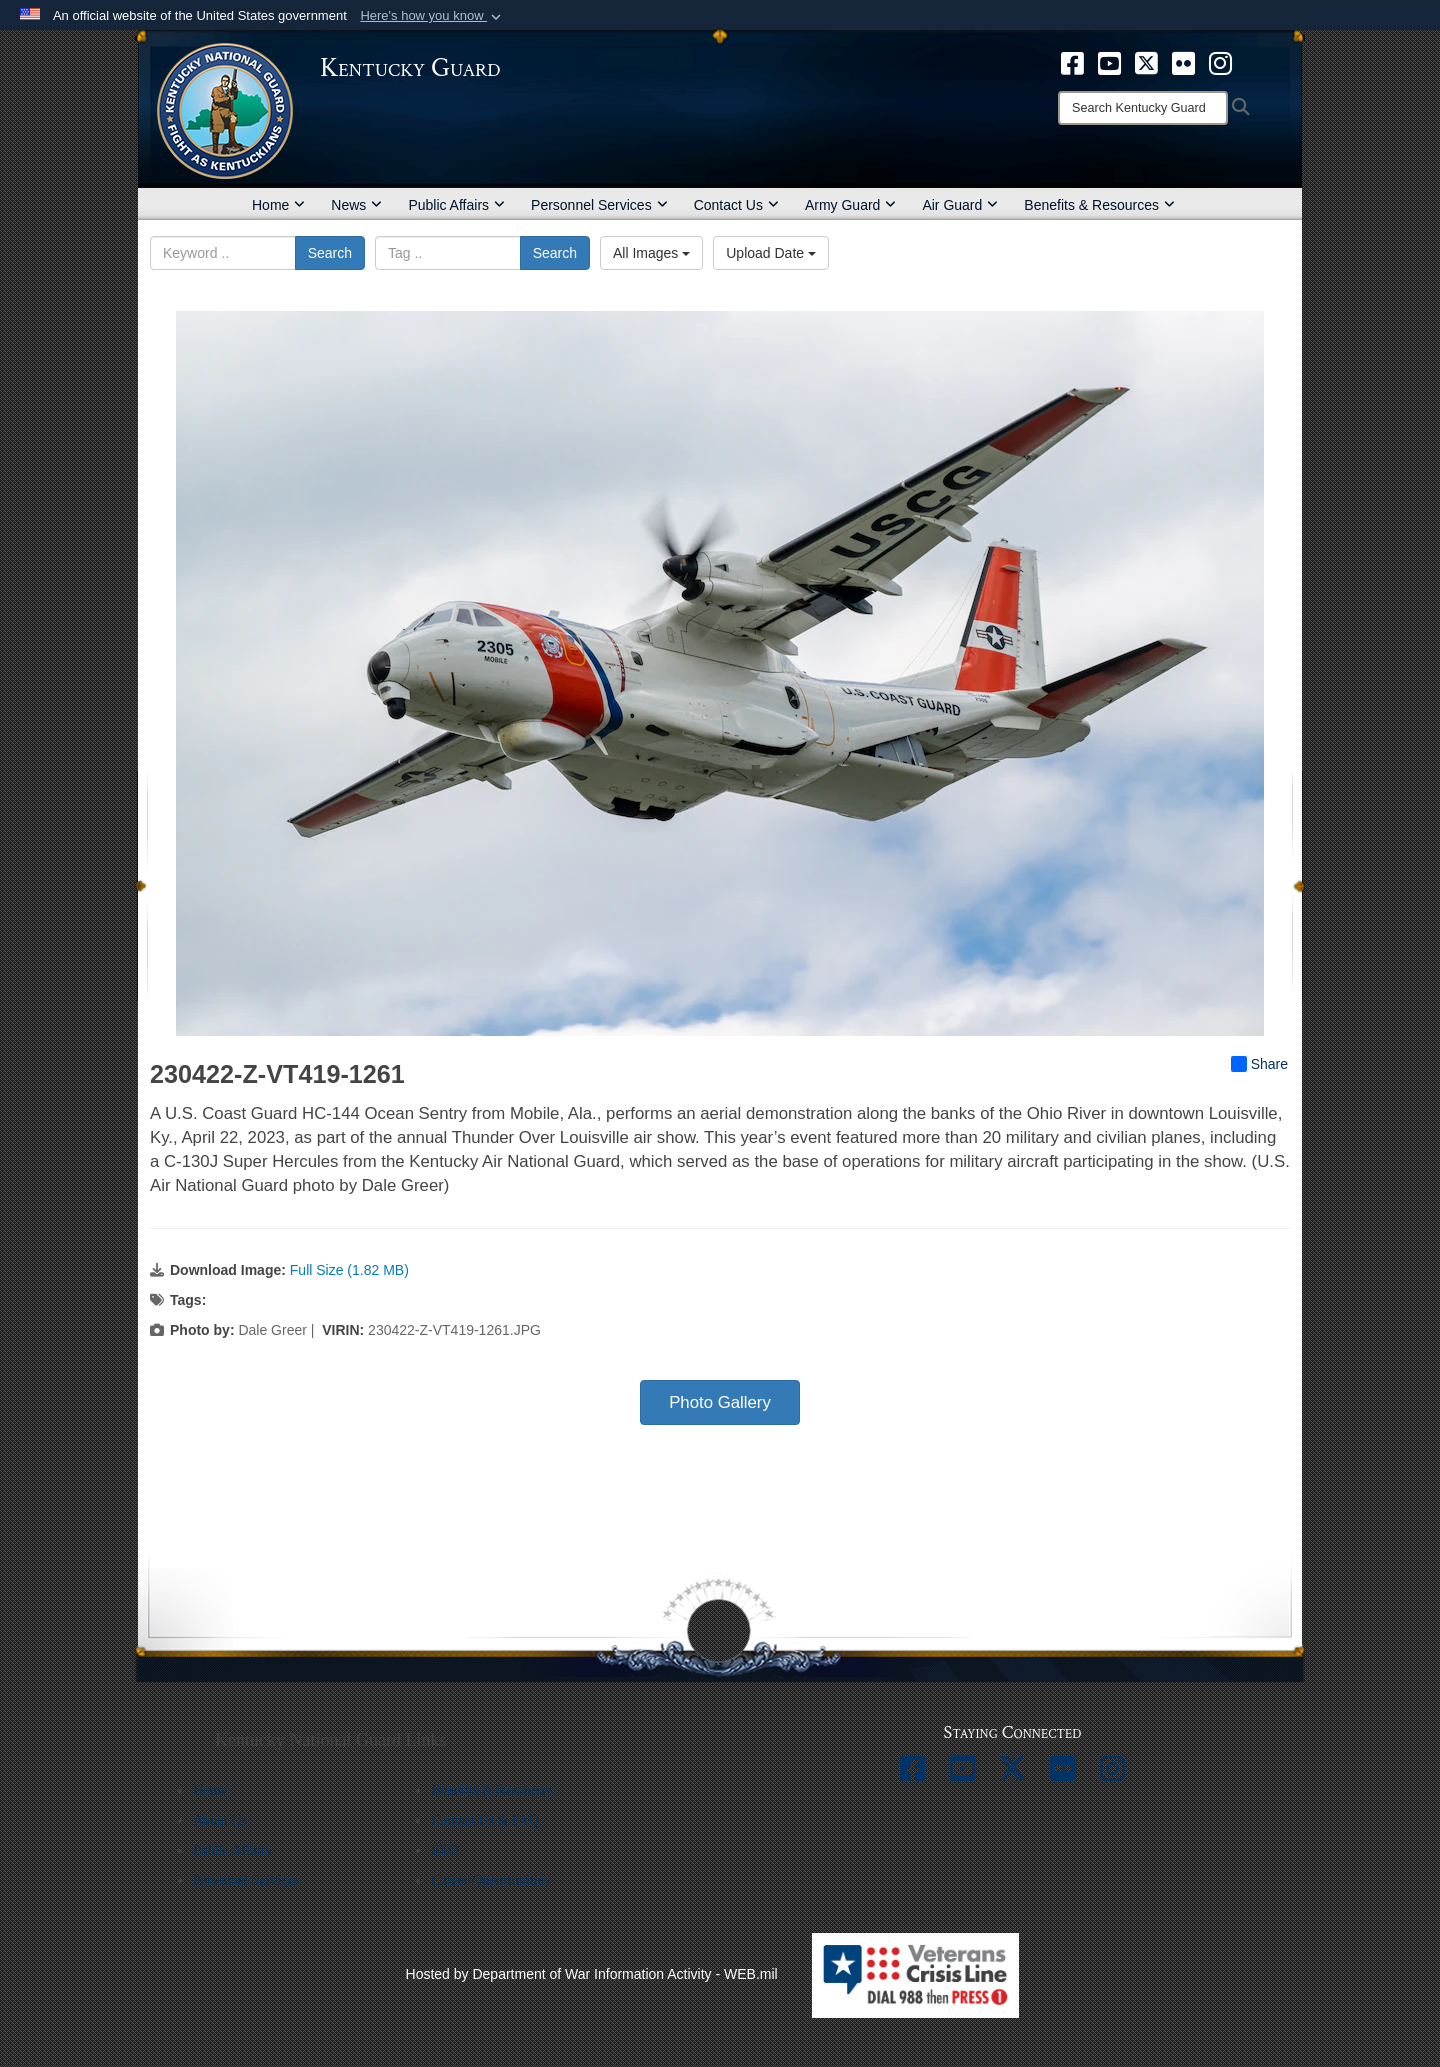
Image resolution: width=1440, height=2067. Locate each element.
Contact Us (736, 205)
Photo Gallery (720, 1402)
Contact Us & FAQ (484, 1820)
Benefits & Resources (1099, 205)
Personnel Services (599, 205)
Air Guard (960, 205)
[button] (432, 16)
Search (330, 253)
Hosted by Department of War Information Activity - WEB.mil (592, 1974)
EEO (444, 1850)
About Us (220, 1820)
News (356, 205)
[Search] (1143, 108)
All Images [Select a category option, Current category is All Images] (651, 253)
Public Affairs (456, 205)
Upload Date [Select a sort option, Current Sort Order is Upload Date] (771, 253)
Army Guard (850, 205)
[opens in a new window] (1072, 62)
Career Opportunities (490, 1880)
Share (1259, 1064)
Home (278, 205)
